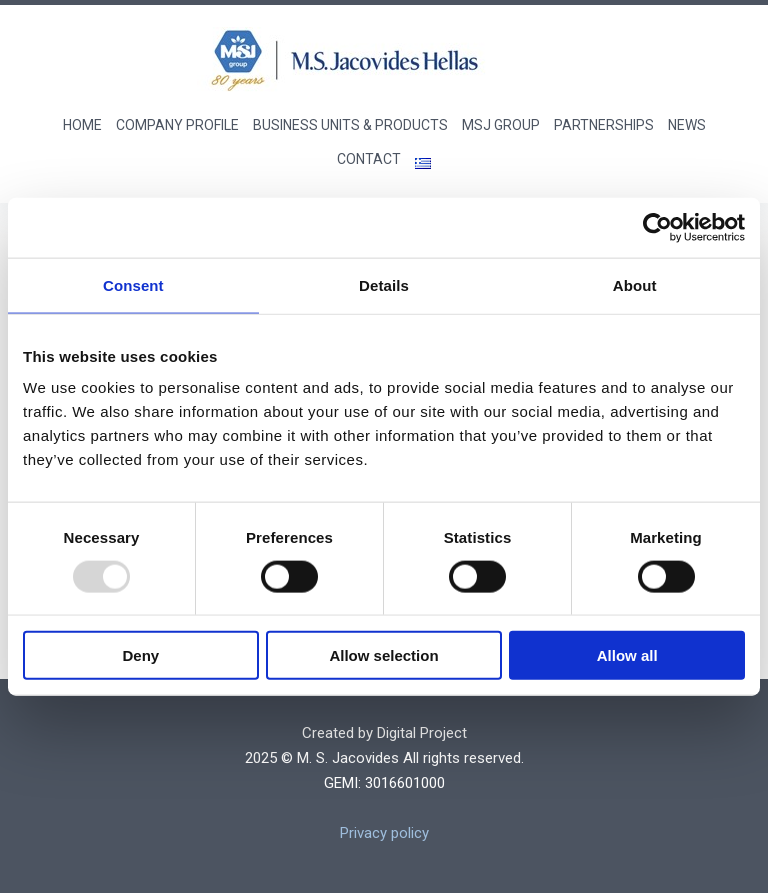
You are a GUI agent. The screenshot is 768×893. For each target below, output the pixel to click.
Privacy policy (384, 833)
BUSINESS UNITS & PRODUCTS (350, 125)
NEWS (687, 125)
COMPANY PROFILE (177, 125)
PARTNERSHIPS (604, 125)
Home (82, 125)
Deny (140, 655)
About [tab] (635, 284)
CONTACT (369, 159)
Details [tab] (384, 284)
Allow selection (383, 655)
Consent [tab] (133, 284)
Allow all (627, 655)
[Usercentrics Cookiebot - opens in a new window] (657, 227)
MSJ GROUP (501, 125)
